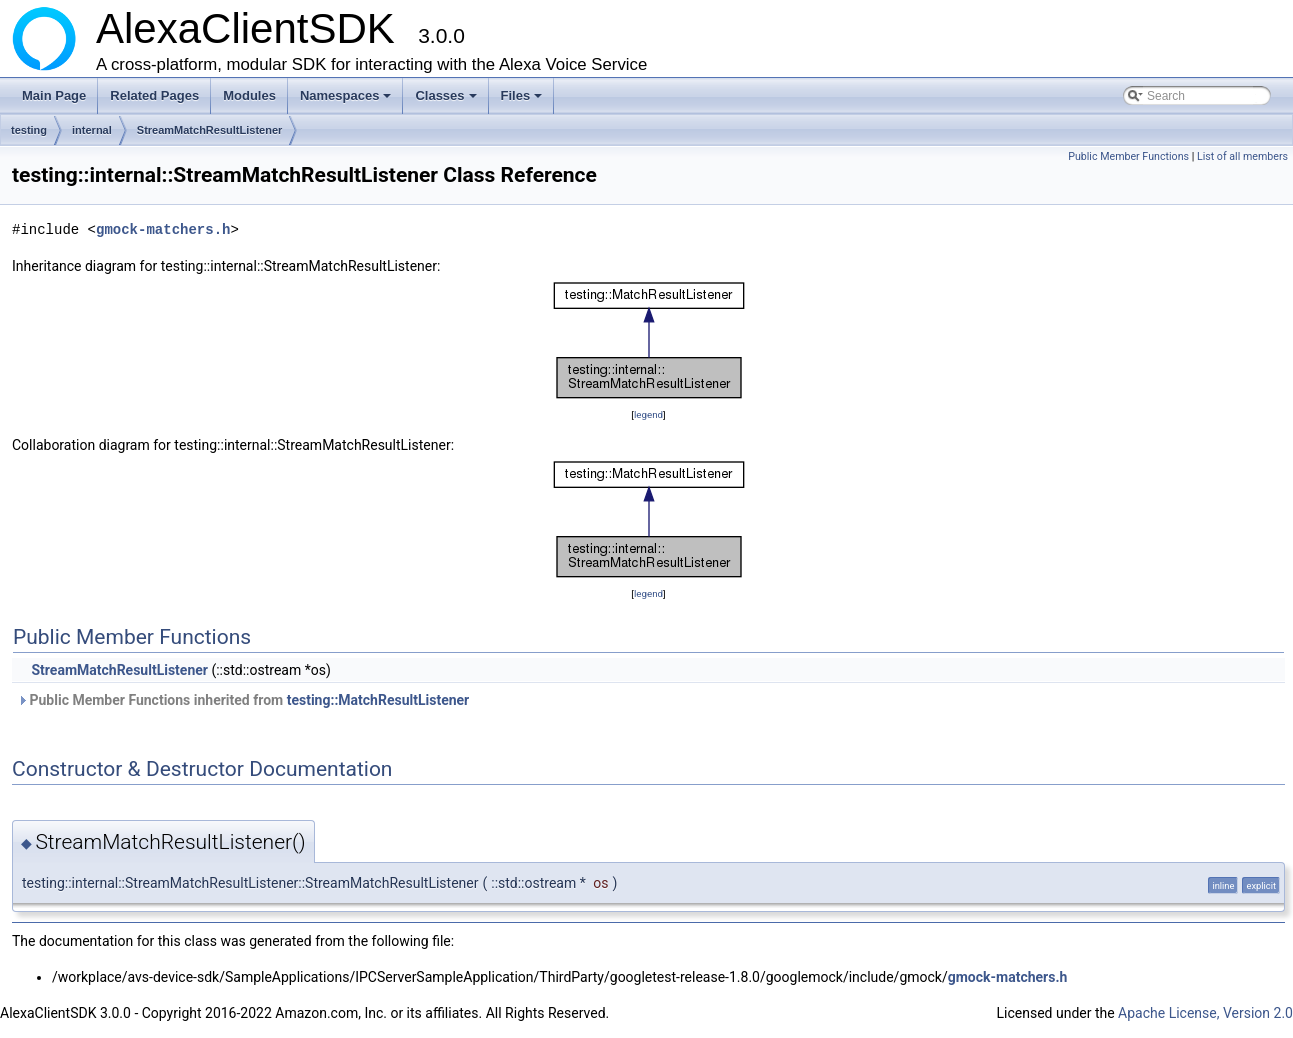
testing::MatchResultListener (378, 700)
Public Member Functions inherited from (243, 700)
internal (92, 130)
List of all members (1242, 156)
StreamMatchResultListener (210, 130)
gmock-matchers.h (163, 229)
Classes (447, 101)
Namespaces (347, 101)
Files (523, 101)
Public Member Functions (1128, 156)
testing (29, 130)
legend (648, 414)
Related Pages (154, 95)
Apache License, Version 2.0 (1205, 1013)
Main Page (54, 95)
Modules (249, 95)
